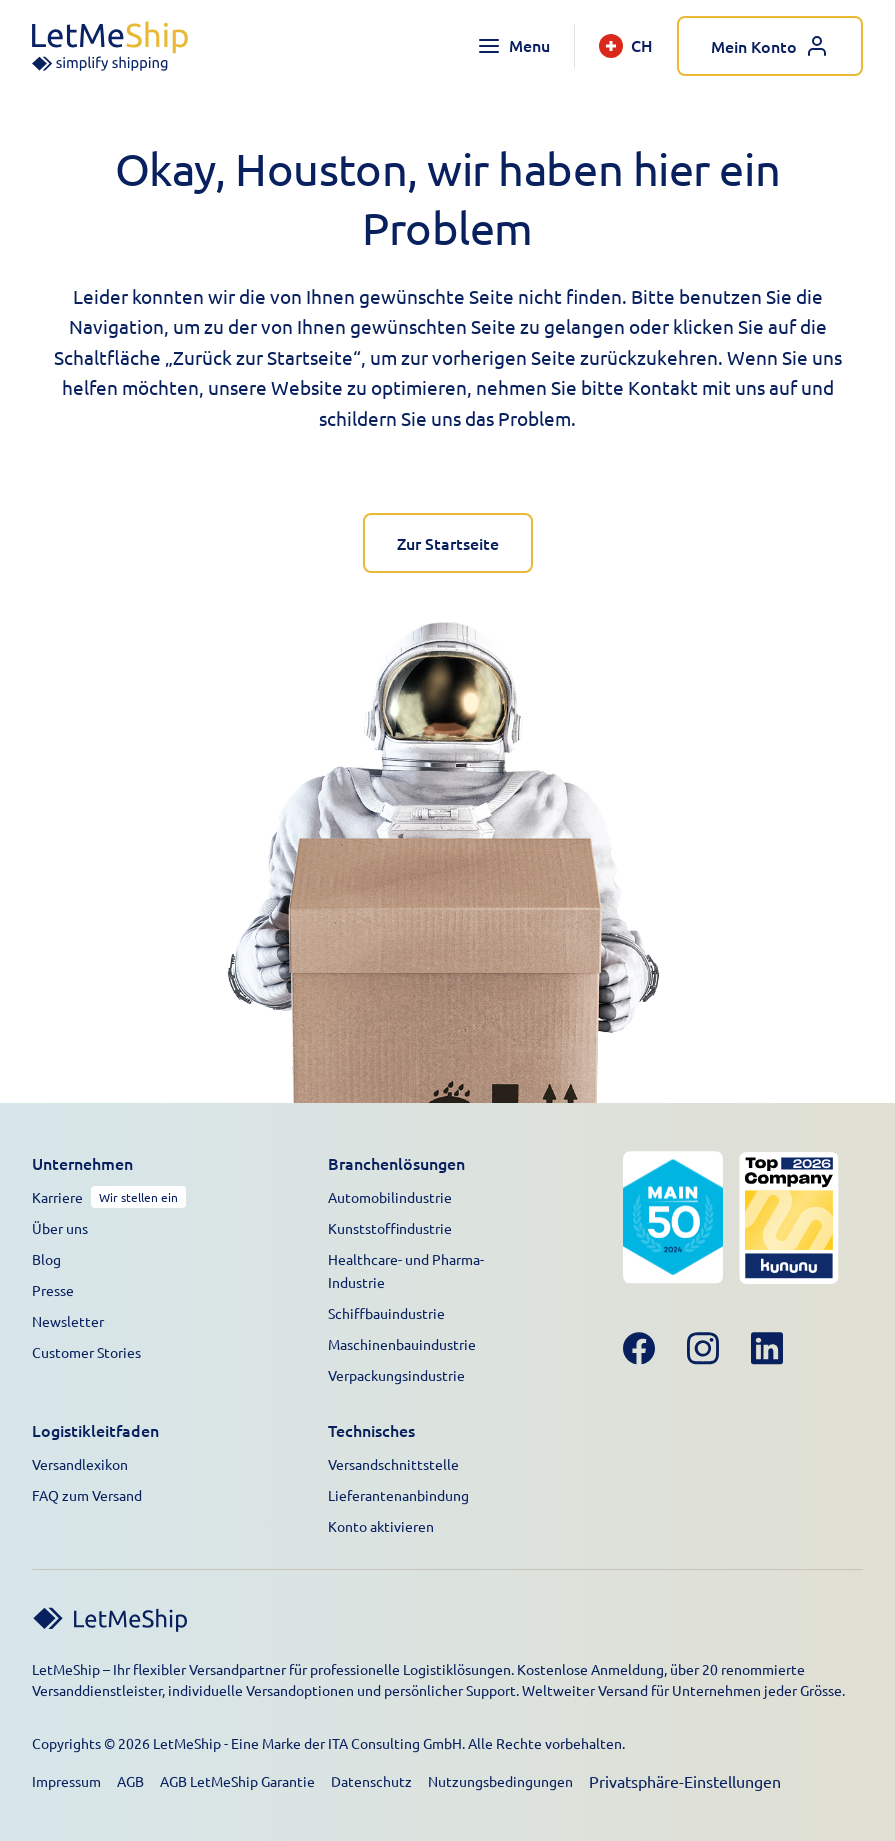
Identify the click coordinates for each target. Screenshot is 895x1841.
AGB (130, 1781)
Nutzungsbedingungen (500, 1781)
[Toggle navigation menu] (513, 46)
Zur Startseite (448, 543)
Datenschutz (371, 1781)
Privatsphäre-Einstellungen (685, 1781)
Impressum (66, 1781)
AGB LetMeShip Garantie (237, 1781)
